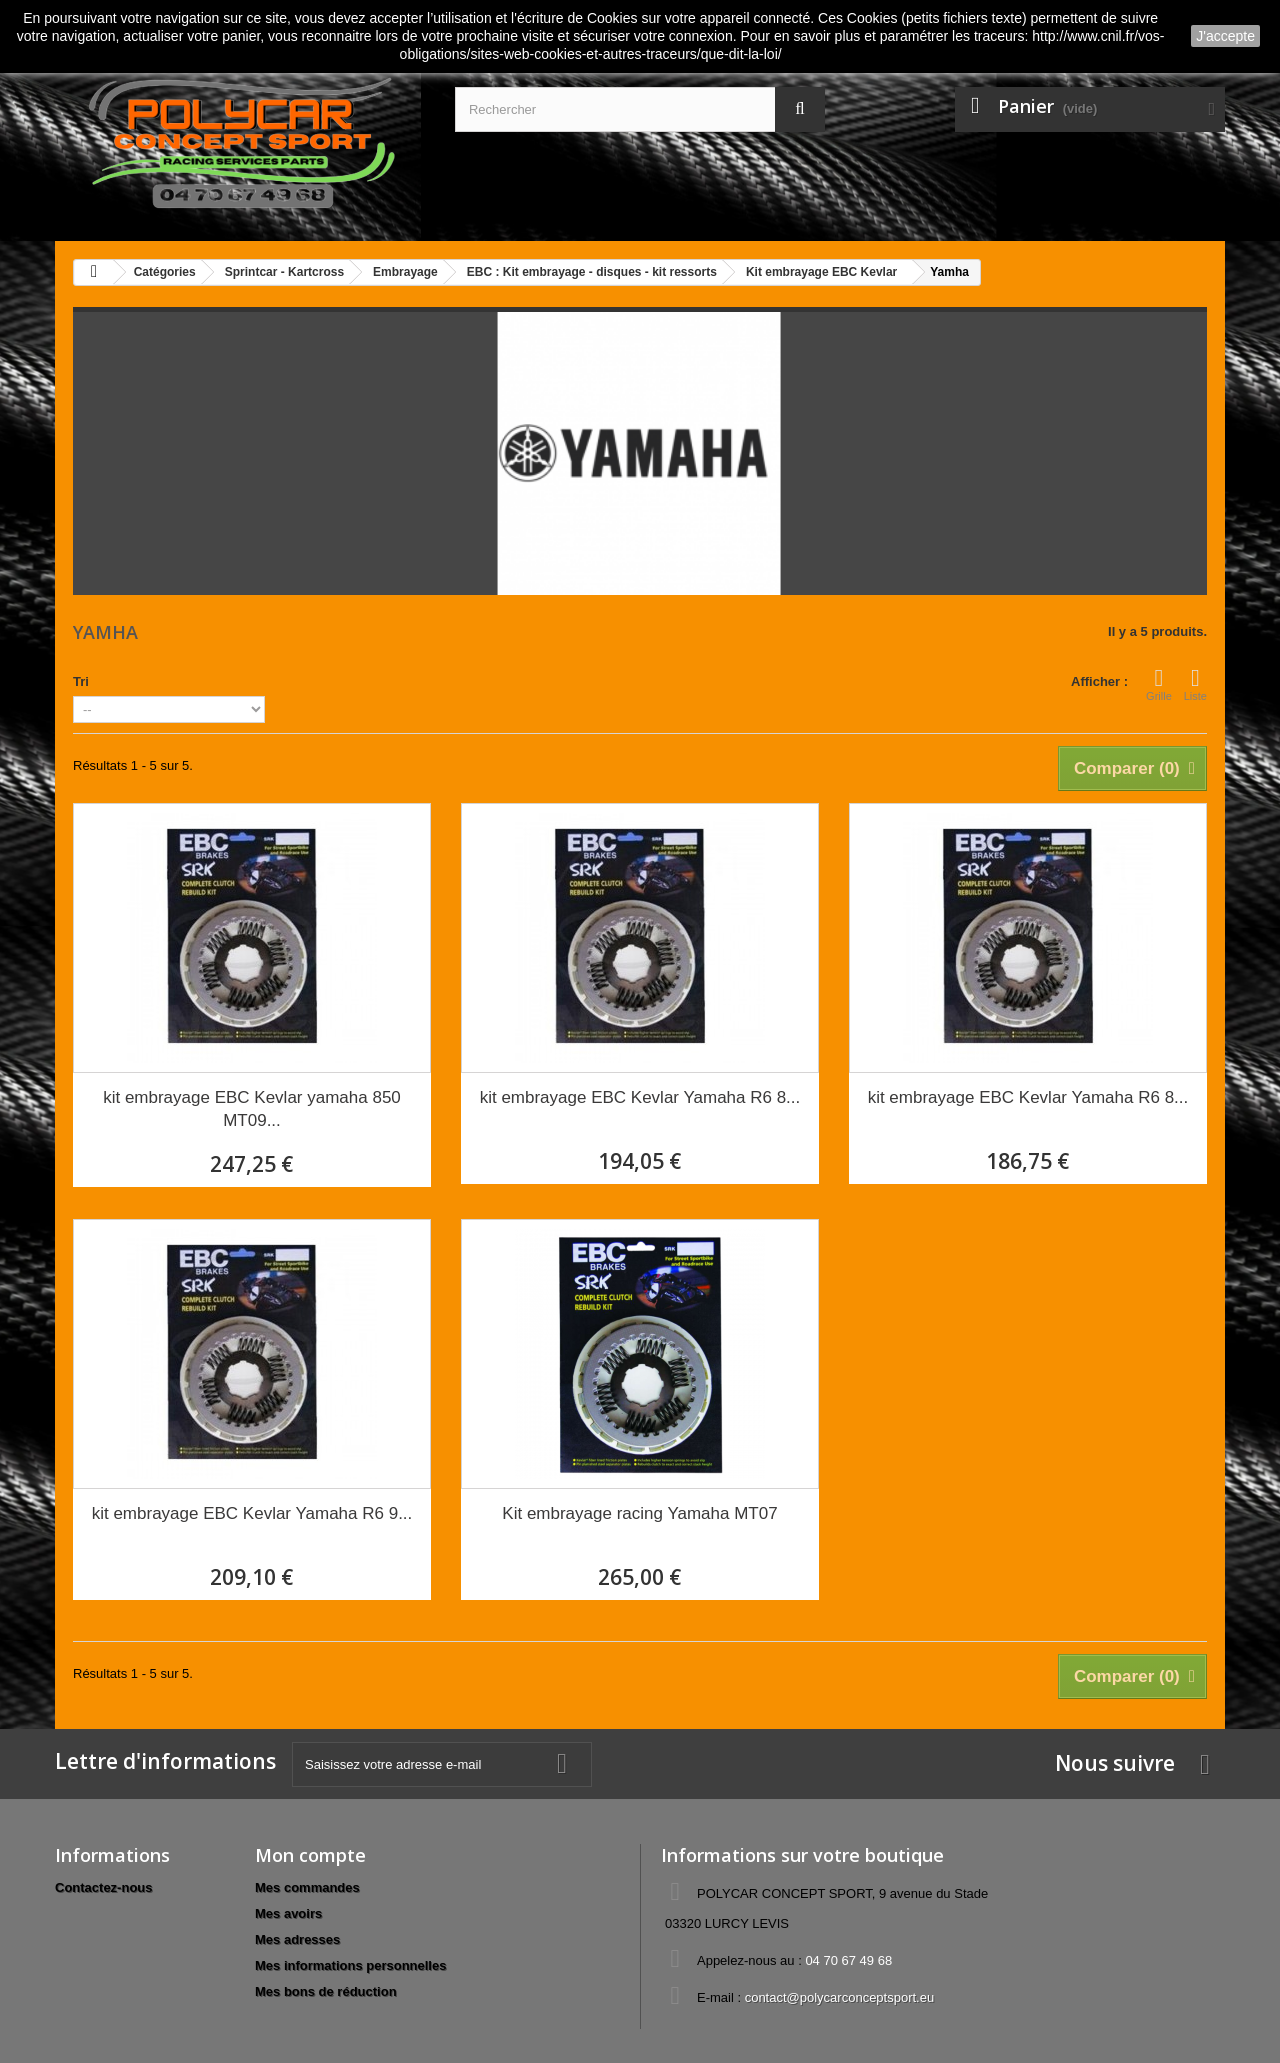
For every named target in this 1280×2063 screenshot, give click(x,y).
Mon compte (310, 1855)
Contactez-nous (104, 1887)
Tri (81, 681)
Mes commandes (307, 1887)
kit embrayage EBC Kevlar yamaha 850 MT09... (252, 1109)
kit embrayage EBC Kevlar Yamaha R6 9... (252, 1513)
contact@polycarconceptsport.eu (840, 1997)
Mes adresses (297, 1939)
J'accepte (1225, 36)
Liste (1195, 684)
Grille (1159, 684)
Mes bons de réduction (326, 1991)
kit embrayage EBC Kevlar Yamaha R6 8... (640, 1097)
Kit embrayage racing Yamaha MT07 (639, 1513)
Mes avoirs (288, 1913)
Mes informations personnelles (350, 1965)
